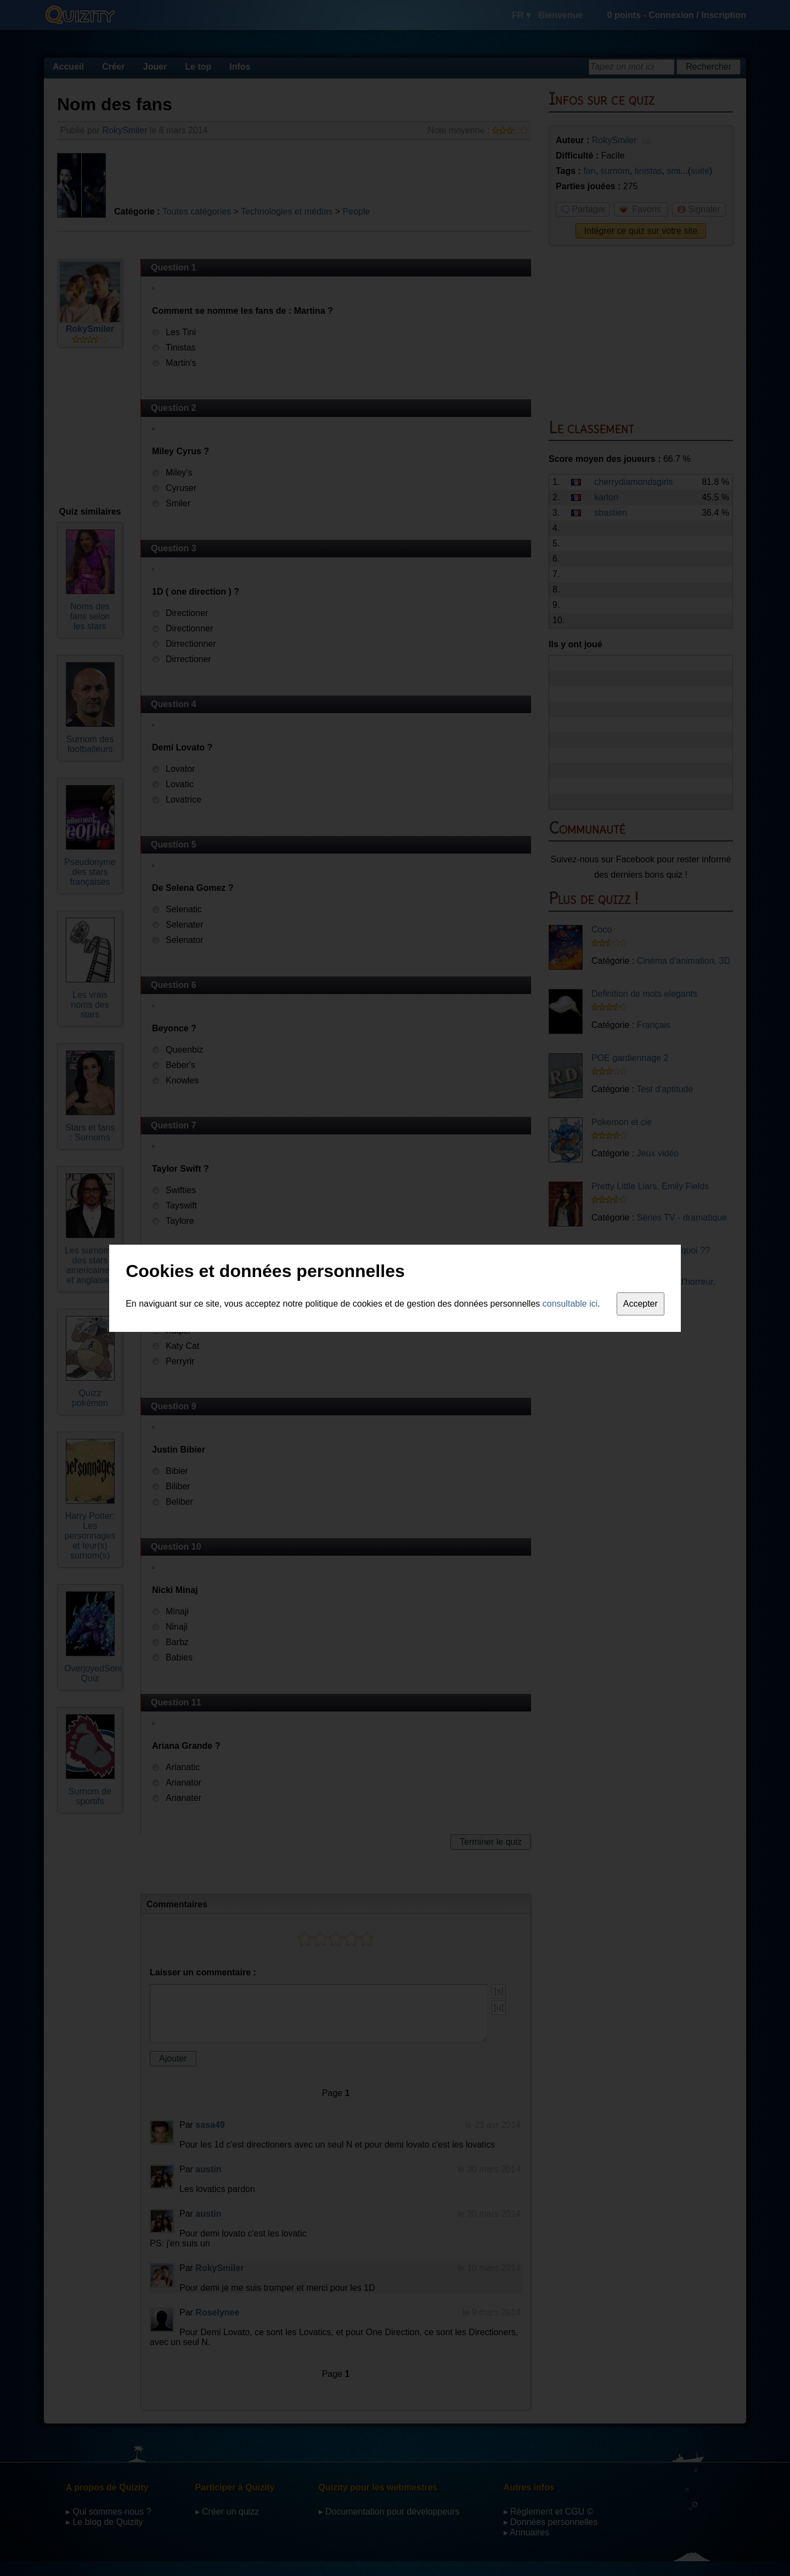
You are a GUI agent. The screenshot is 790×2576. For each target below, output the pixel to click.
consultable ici (570, 1303)
